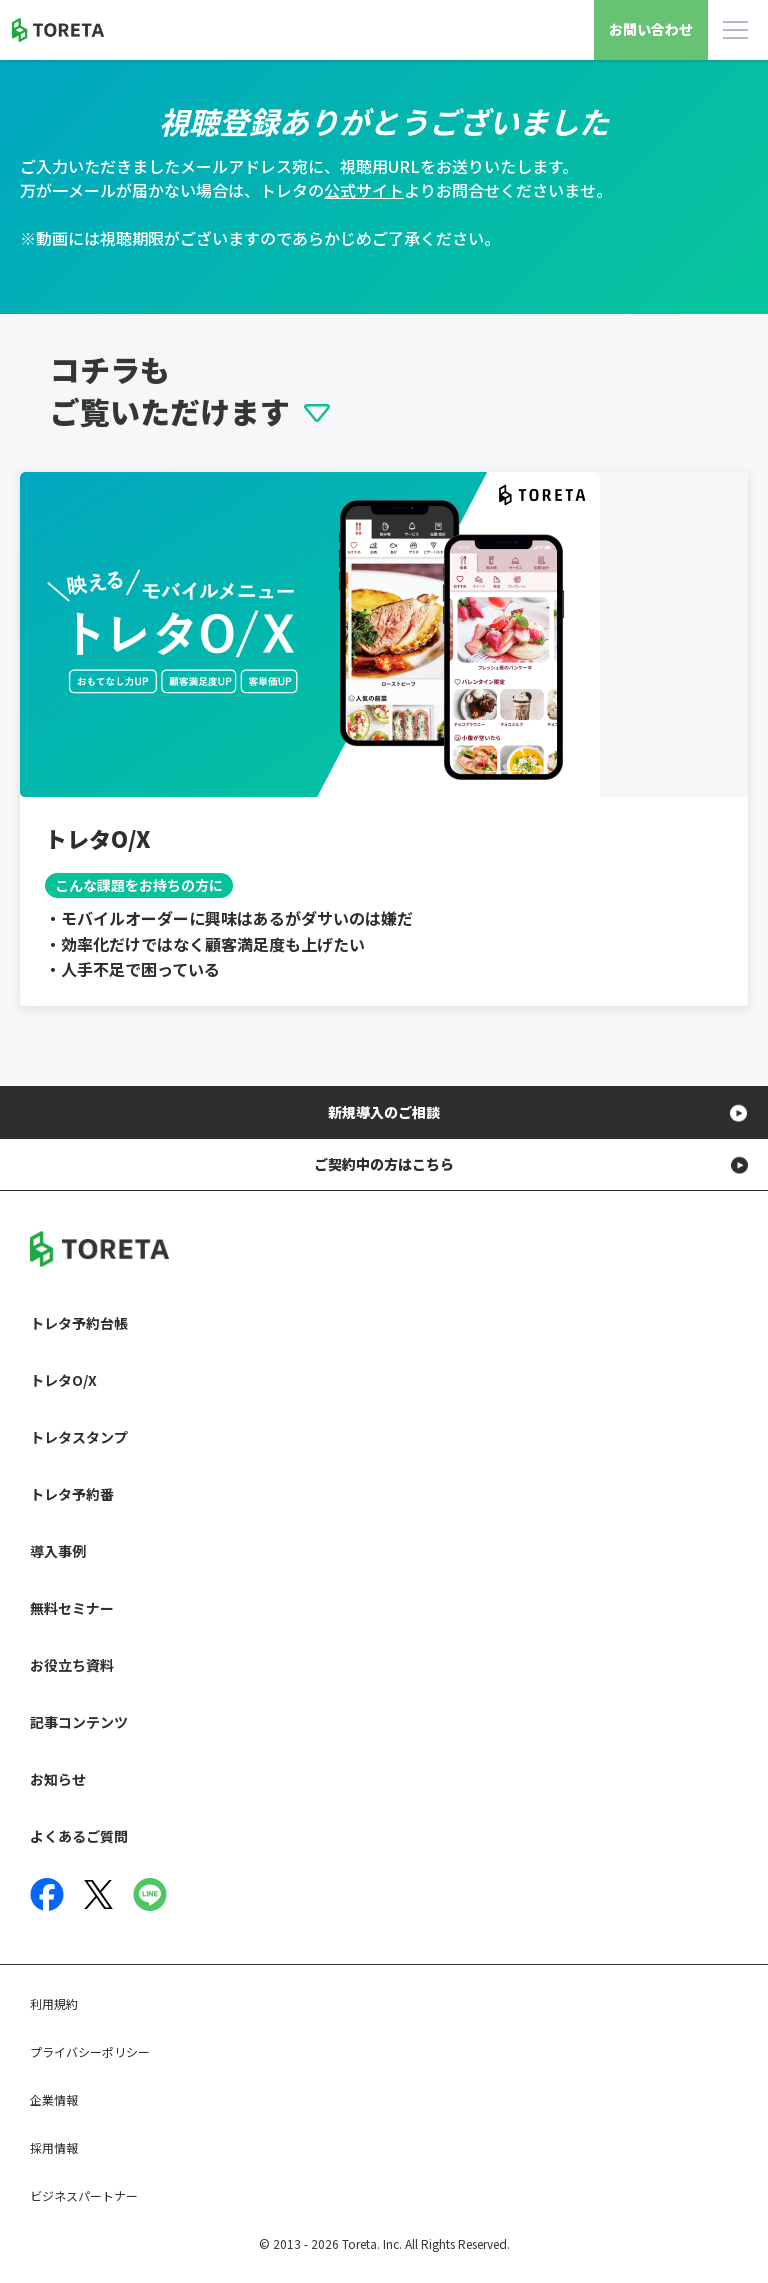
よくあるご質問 (79, 1836)
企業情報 (54, 2099)
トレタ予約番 (72, 1494)
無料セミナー (72, 1608)
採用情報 (54, 2147)
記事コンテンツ (79, 1722)
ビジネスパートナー (84, 2195)
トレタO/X (63, 1380)
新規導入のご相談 (384, 1112)
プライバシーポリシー (90, 2051)
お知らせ (58, 1779)
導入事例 (58, 1551)
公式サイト (364, 190)
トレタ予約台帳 (79, 1323)
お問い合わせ (651, 29)
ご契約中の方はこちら (384, 1164)
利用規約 (54, 2003)
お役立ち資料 (72, 1665)
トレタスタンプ (79, 1437)
